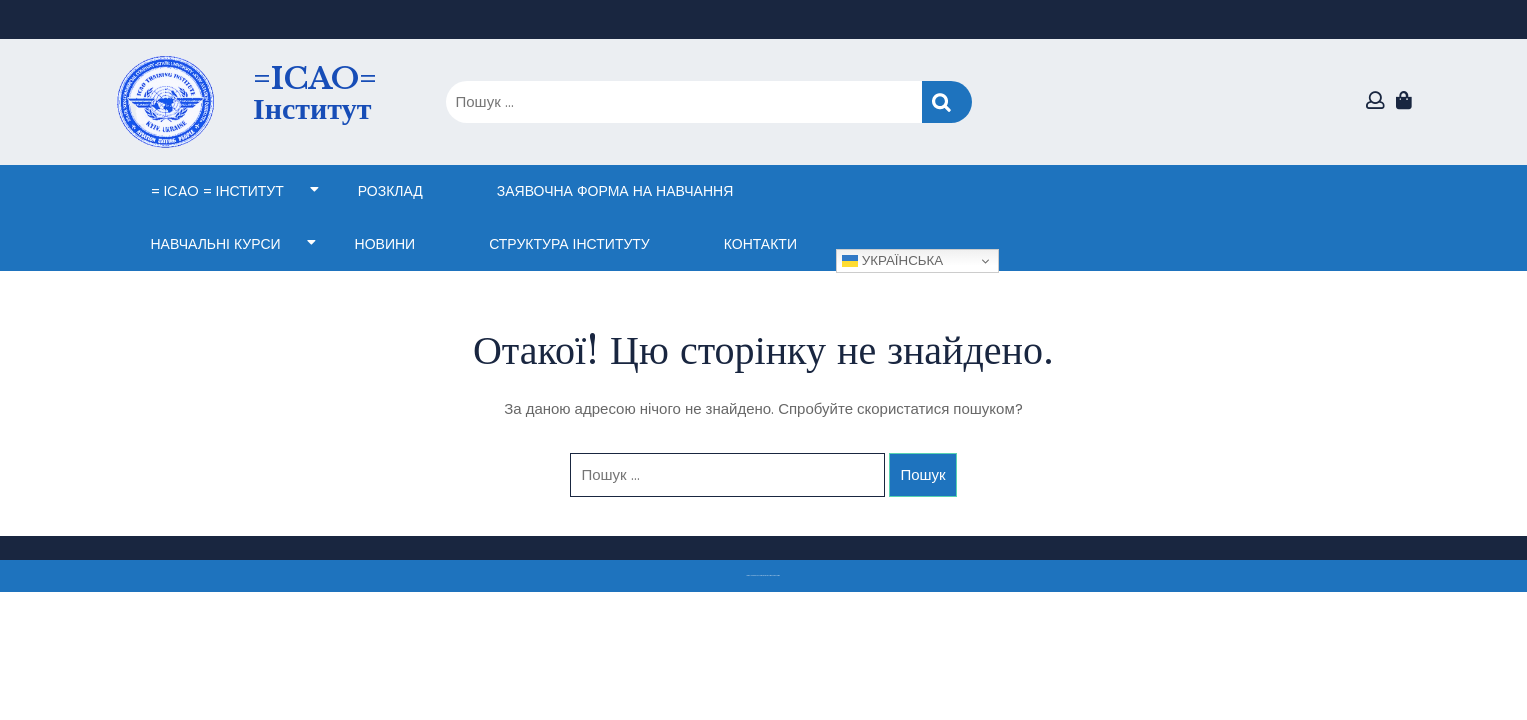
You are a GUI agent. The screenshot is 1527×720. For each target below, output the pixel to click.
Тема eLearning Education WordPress (758, 575)
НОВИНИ (385, 244)
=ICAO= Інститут (315, 93)
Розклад (390, 191)
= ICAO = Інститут (217, 191)
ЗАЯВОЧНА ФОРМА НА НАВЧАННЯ (615, 191)
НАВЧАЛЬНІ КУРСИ (216, 244)
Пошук (947, 102)
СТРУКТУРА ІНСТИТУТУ (569, 244)
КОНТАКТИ (760, 244)
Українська (892, 261)
